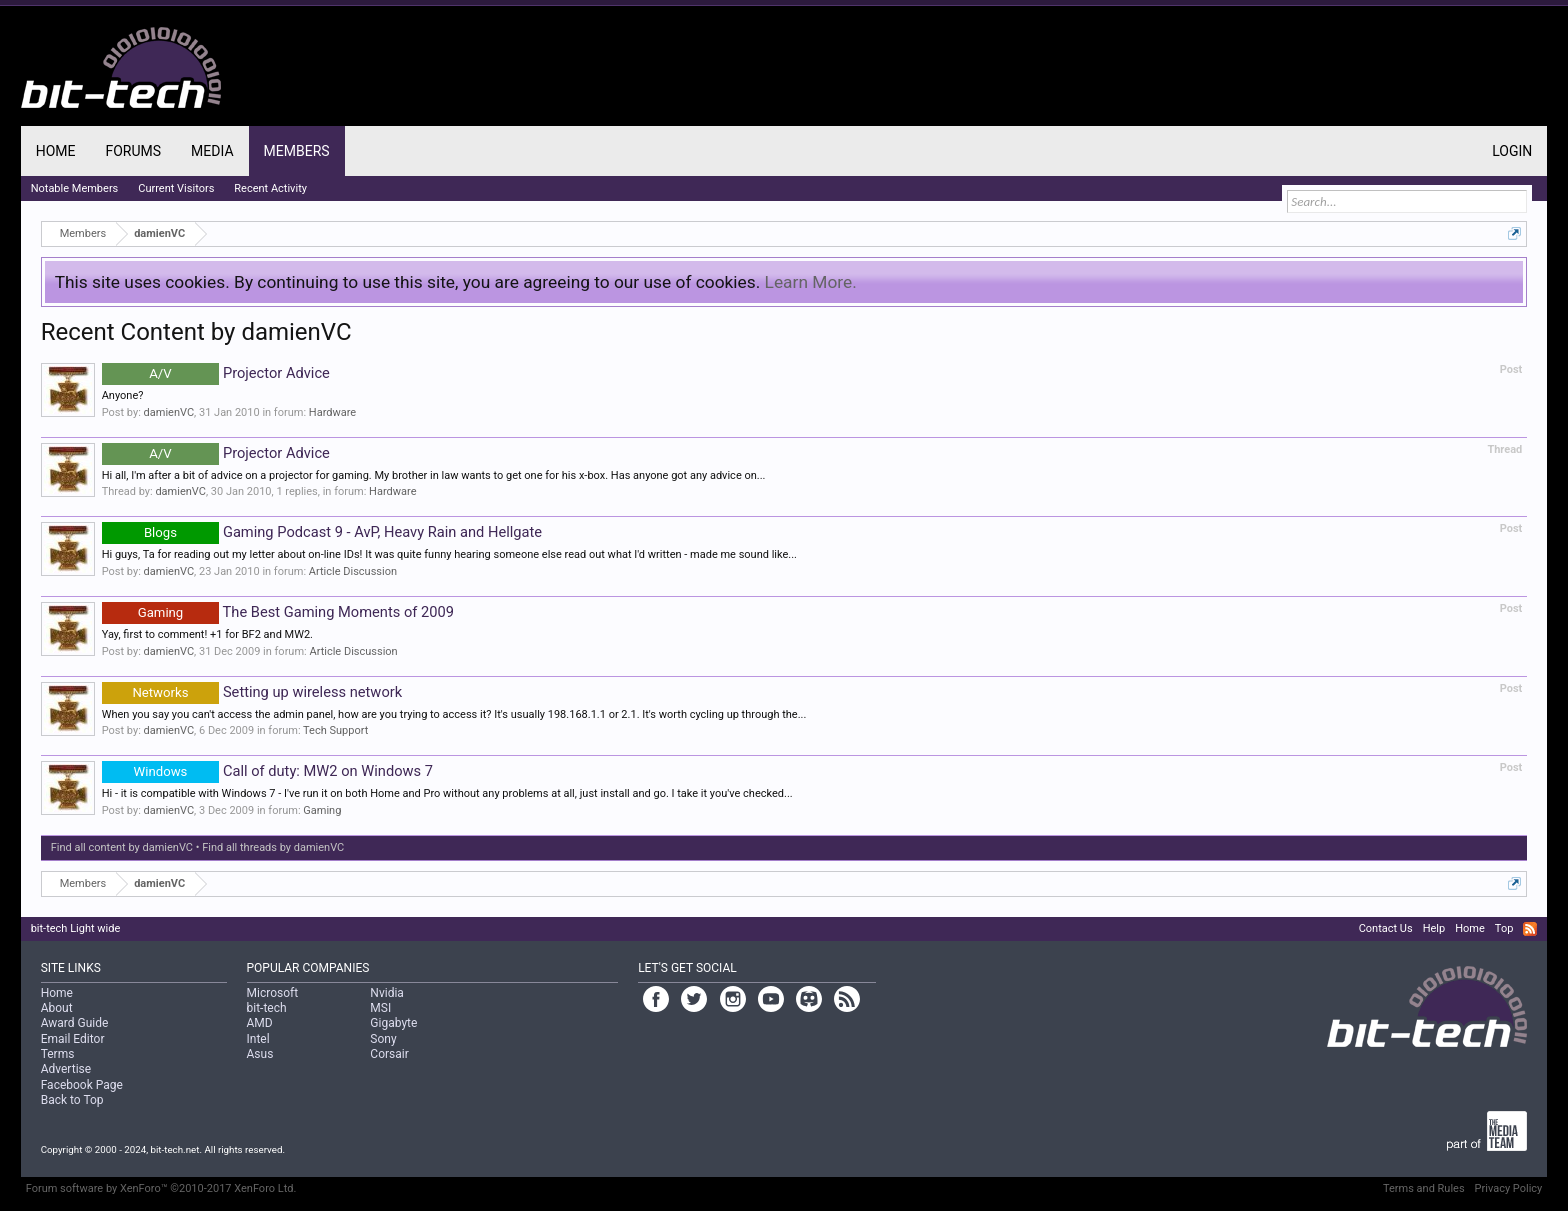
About (57, 1008)
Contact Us (1386, 928)
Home (56, 151)
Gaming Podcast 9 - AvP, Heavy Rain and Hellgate (322, 532)
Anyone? (123, 395)
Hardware (332, 412)
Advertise (66, 1069)
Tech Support (335, 730)
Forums (133, 151)
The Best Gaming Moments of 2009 (278, 612)
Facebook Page (82, 1085)
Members (297, 151)
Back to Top (72, 1100)
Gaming (322, 810)
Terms (58, 1054)
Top (1504, 928)
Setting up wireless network (252, 692)
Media (212, 151)
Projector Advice (216, 373)
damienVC (169, 412)
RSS (1530, 929)
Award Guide (75, 1023)
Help (1434, 928)
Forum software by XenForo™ (161, 1188)
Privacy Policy (1509, 1188)
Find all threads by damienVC (273, 847)
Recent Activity (270, 188)
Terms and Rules (1424, 1188)
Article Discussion (353, 571)
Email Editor (73, 1039)
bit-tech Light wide (76, 928)
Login (1512, 151)
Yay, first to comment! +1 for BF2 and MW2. (207, 634)
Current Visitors (176, 188)
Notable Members (75, 188)
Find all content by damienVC (122, 847)
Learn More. (811, 282)
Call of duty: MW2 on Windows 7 (267, 771)
